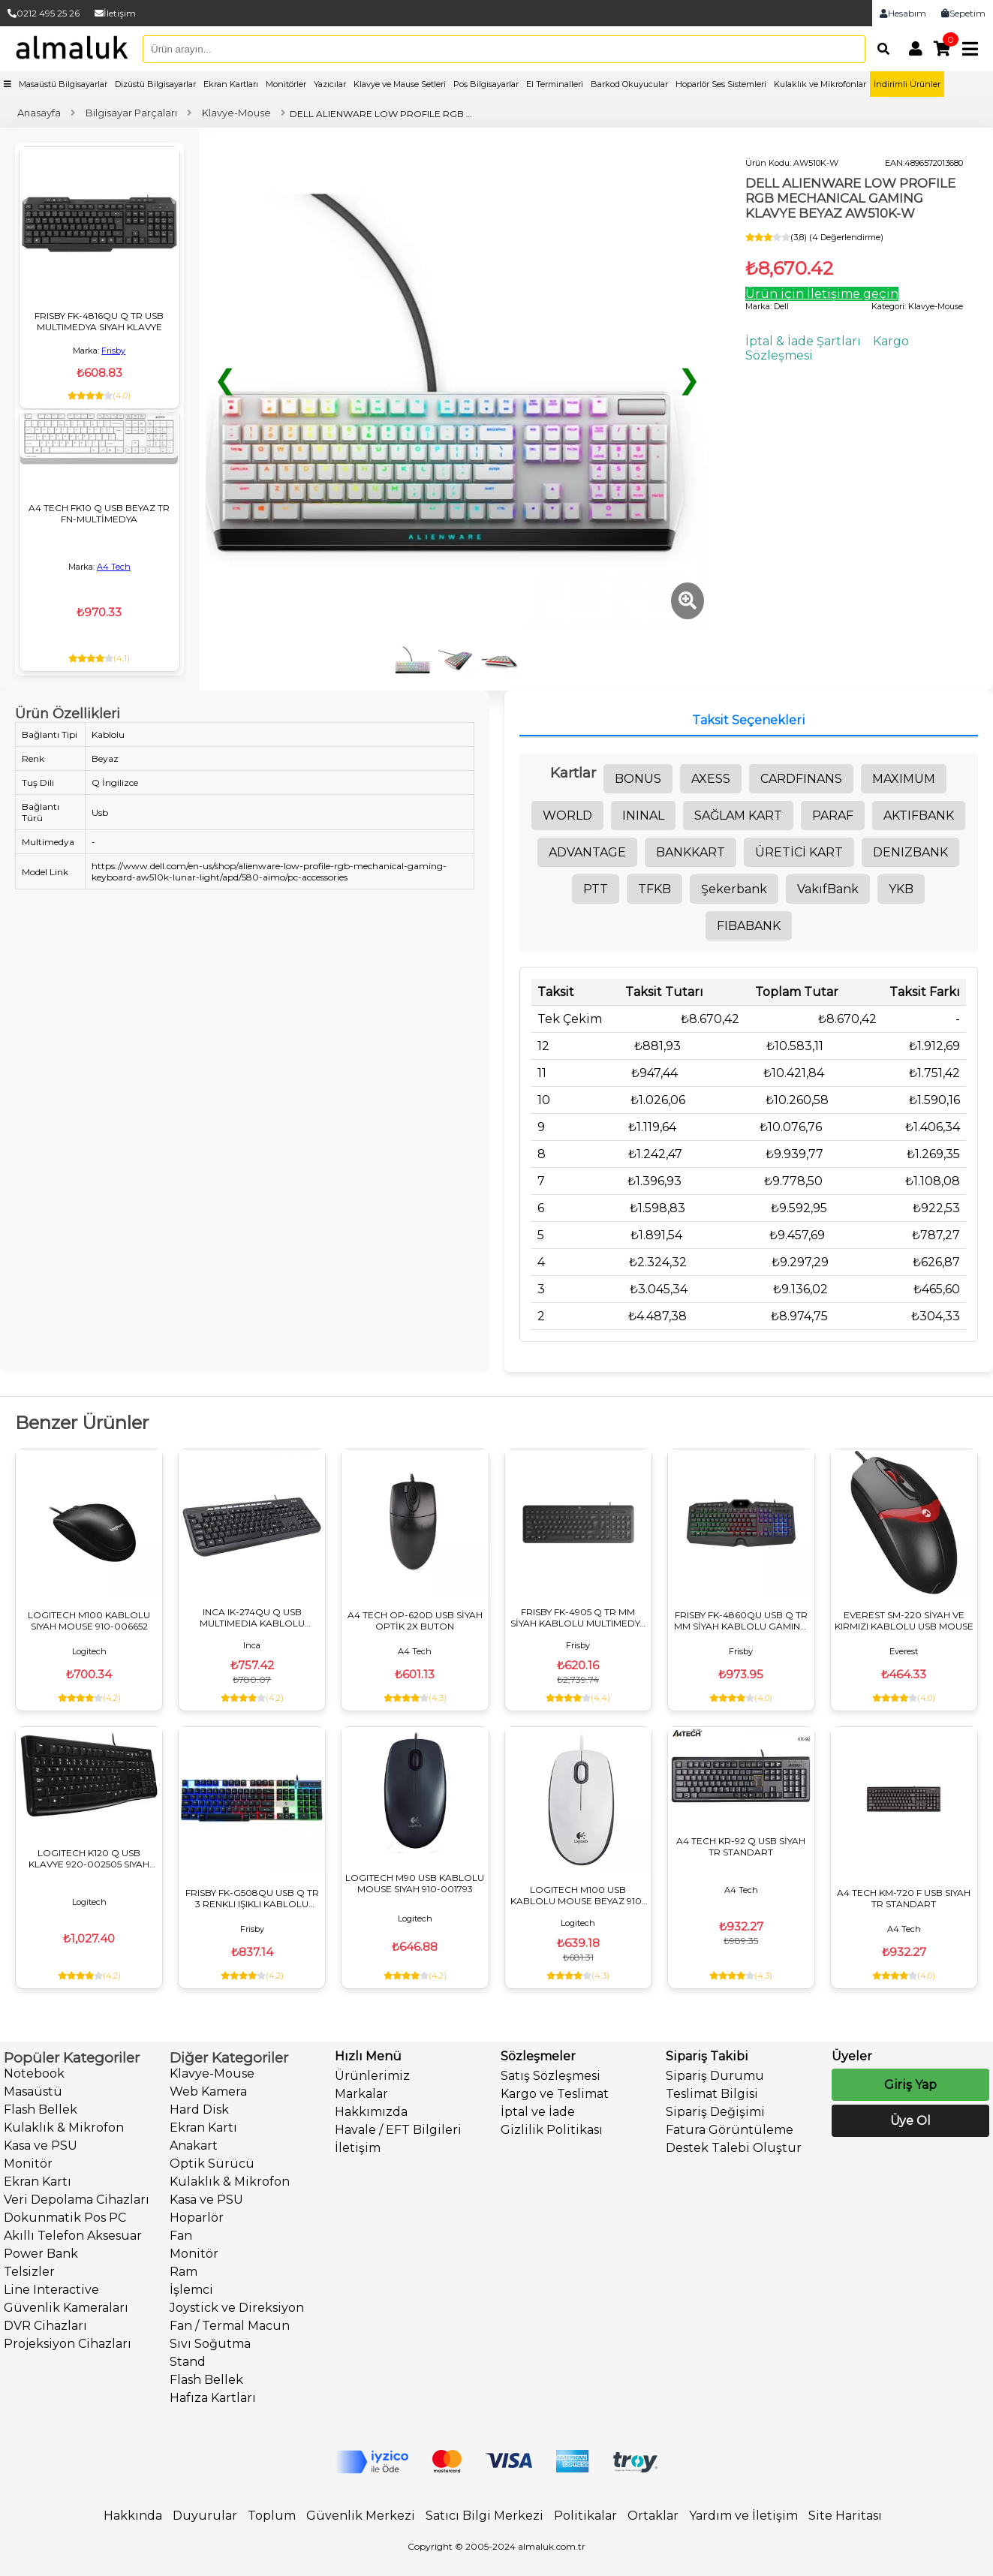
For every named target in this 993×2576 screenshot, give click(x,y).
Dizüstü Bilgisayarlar (155, 84)
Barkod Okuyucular (629, 84)
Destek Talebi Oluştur (734, 2148)
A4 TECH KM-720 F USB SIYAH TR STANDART (903, 1898)
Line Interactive (51, 2290)
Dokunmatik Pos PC (65, 2217)
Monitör (28, 2163)
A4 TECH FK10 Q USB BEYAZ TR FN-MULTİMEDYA (99, 513)
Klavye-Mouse (212, 2073)
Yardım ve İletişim (743, 2515)
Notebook (34, 2073)
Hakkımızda (371, 2112)
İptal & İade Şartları (803, 341)
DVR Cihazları (45, 2326)
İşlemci (191, 2290)
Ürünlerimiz (372, 2076)
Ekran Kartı (37, 2181)
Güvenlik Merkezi (360, 2515)
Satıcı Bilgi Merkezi (484, 2515)
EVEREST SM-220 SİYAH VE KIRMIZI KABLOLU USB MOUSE (904, 1620)
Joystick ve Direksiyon (237, 2308)
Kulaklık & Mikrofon (64, 2127)
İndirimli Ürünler (907, 84)
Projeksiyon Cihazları (67, 2344)
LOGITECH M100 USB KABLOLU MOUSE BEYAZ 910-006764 (577, 1895)
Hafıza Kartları (213, 2398)
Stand (188, 2362)
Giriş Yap (910, 2085)
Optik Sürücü (212, 2163)
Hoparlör (197, 2217)
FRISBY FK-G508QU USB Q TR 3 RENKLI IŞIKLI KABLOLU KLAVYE (252, 1898)
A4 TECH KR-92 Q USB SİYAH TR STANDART (740, 1846)
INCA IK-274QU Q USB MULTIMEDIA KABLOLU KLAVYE (252, 1617)
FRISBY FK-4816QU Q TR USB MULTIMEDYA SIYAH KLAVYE (99, 321)
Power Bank (41, 2253)
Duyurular (205, 2515)
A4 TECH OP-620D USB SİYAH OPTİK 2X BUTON (415, 1620)
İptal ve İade (538, 2112)
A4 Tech (114, 566)
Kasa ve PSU (40, 2145)
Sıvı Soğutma (210, 2344)
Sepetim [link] (963, 13)
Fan (181, 2235)
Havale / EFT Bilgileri (398, 2130)
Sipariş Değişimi (715, 2112)
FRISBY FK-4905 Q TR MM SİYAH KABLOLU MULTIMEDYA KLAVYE (578, 1617)
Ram (183, 2272)
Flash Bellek (40, 2109)
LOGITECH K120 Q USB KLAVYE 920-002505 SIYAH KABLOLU (89, 1858)
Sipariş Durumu (715, 2076)
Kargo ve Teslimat (555, 2094)
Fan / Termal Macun (230, 2326)
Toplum (272, 2515)
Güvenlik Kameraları (66, 2308)
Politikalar (585, 2515)
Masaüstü (33, 2091)
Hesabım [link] (903, 13)
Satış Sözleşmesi (550, 2076)
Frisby (113, 350)
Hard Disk (199, 2109)
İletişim (115, 13)
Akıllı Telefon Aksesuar (73, 2235)
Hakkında (133, 2515)
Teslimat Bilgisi (712, 2094)
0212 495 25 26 (44, 13)
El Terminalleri (554, 84)
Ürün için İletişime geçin (821, 294)
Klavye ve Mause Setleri (400, 84)
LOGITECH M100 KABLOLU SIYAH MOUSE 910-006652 (89, 1620)
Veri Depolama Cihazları (76, 2199)
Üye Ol (910, 2121)
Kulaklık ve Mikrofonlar (820, 84)
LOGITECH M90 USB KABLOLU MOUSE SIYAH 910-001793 (414, 1883)
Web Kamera (208, 2091)
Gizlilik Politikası (552, 2130)
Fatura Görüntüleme (729, 2130)
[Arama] (879, 49)
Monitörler (286, 84)
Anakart (194, 2145)
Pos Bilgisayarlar (486, 84)
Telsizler (29, 2272)
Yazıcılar (330, 84)
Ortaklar (653, 2515)
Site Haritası (845, 2515)
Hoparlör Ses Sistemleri (721, 84)
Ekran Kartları (230, 84)
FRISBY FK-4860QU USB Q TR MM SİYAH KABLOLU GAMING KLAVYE (741, 1620)
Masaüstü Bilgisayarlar (63, 84)
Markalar (361, 2094)
